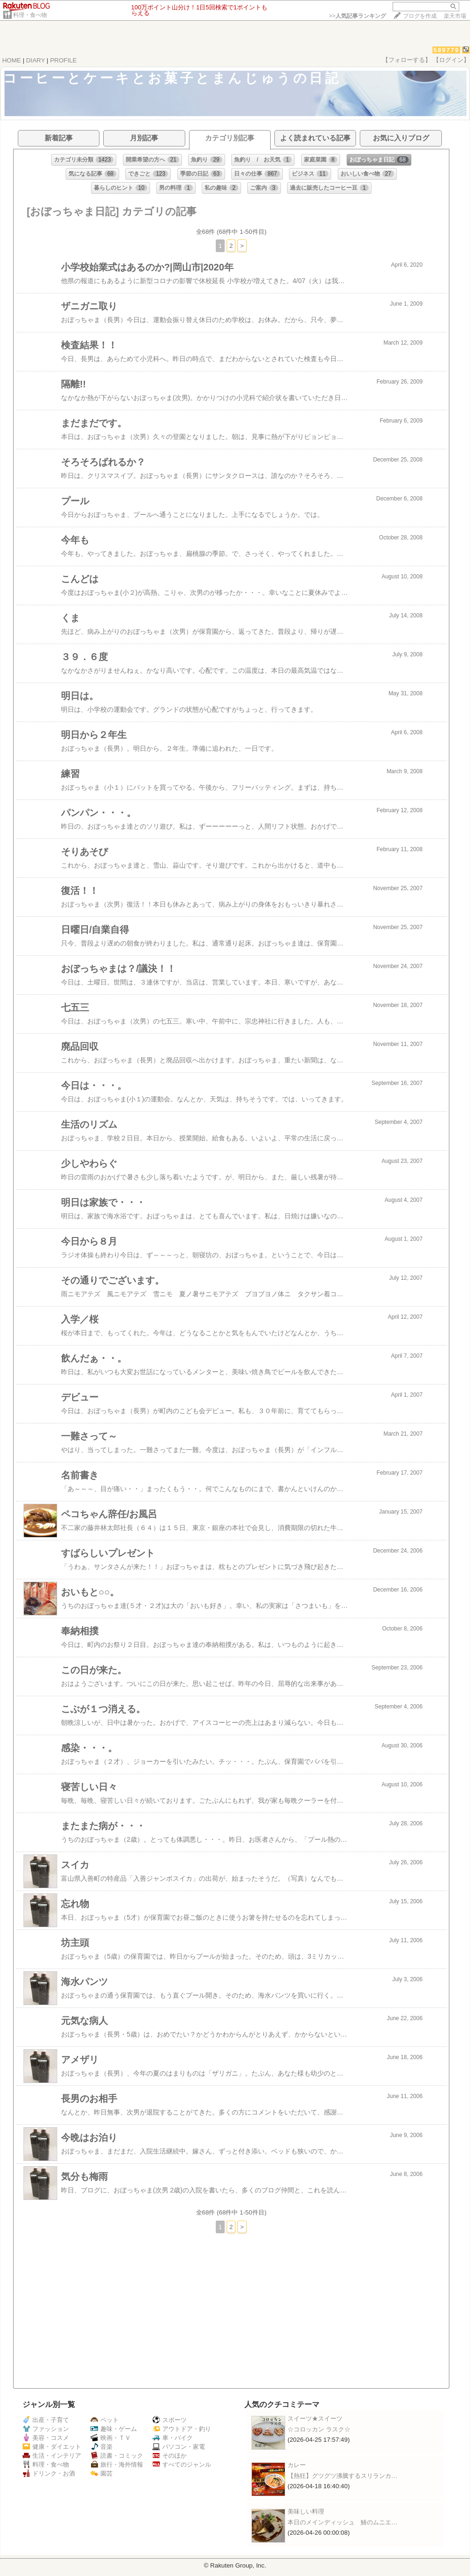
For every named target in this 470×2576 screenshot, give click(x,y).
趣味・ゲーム (114, 2428)
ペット (105, 2419)
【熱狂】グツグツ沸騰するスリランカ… (342, 2475)
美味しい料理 (306, 2511)
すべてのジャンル (181, 2464)
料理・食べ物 (30, 15)
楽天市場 (455, 16)
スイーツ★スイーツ (315, 2418)
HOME (11, 60)
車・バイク (172, 2437)
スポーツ (169, 2419)
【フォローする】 (406, 59)
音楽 (102, 2446)
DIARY (35, 60)
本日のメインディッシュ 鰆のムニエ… (342, 2522)
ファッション (46, 2428)
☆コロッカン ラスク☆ (319, 2429)
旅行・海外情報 (117, 2464)
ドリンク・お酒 (49, 2473)
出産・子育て (46, 2419)
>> (357, 16)
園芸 (102, 2473)
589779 (446, 50)
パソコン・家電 (178, 2446)
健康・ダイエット (52, 2446)
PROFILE (63, 60)
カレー (297, 2464)
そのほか (169, 2455)
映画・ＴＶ (111, 2437)
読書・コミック (117, 2455)
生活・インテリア (52, 2455)
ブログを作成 (420, 16)
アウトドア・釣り (181, 2428)
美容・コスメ (46, 2437)
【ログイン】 (451, 59)
